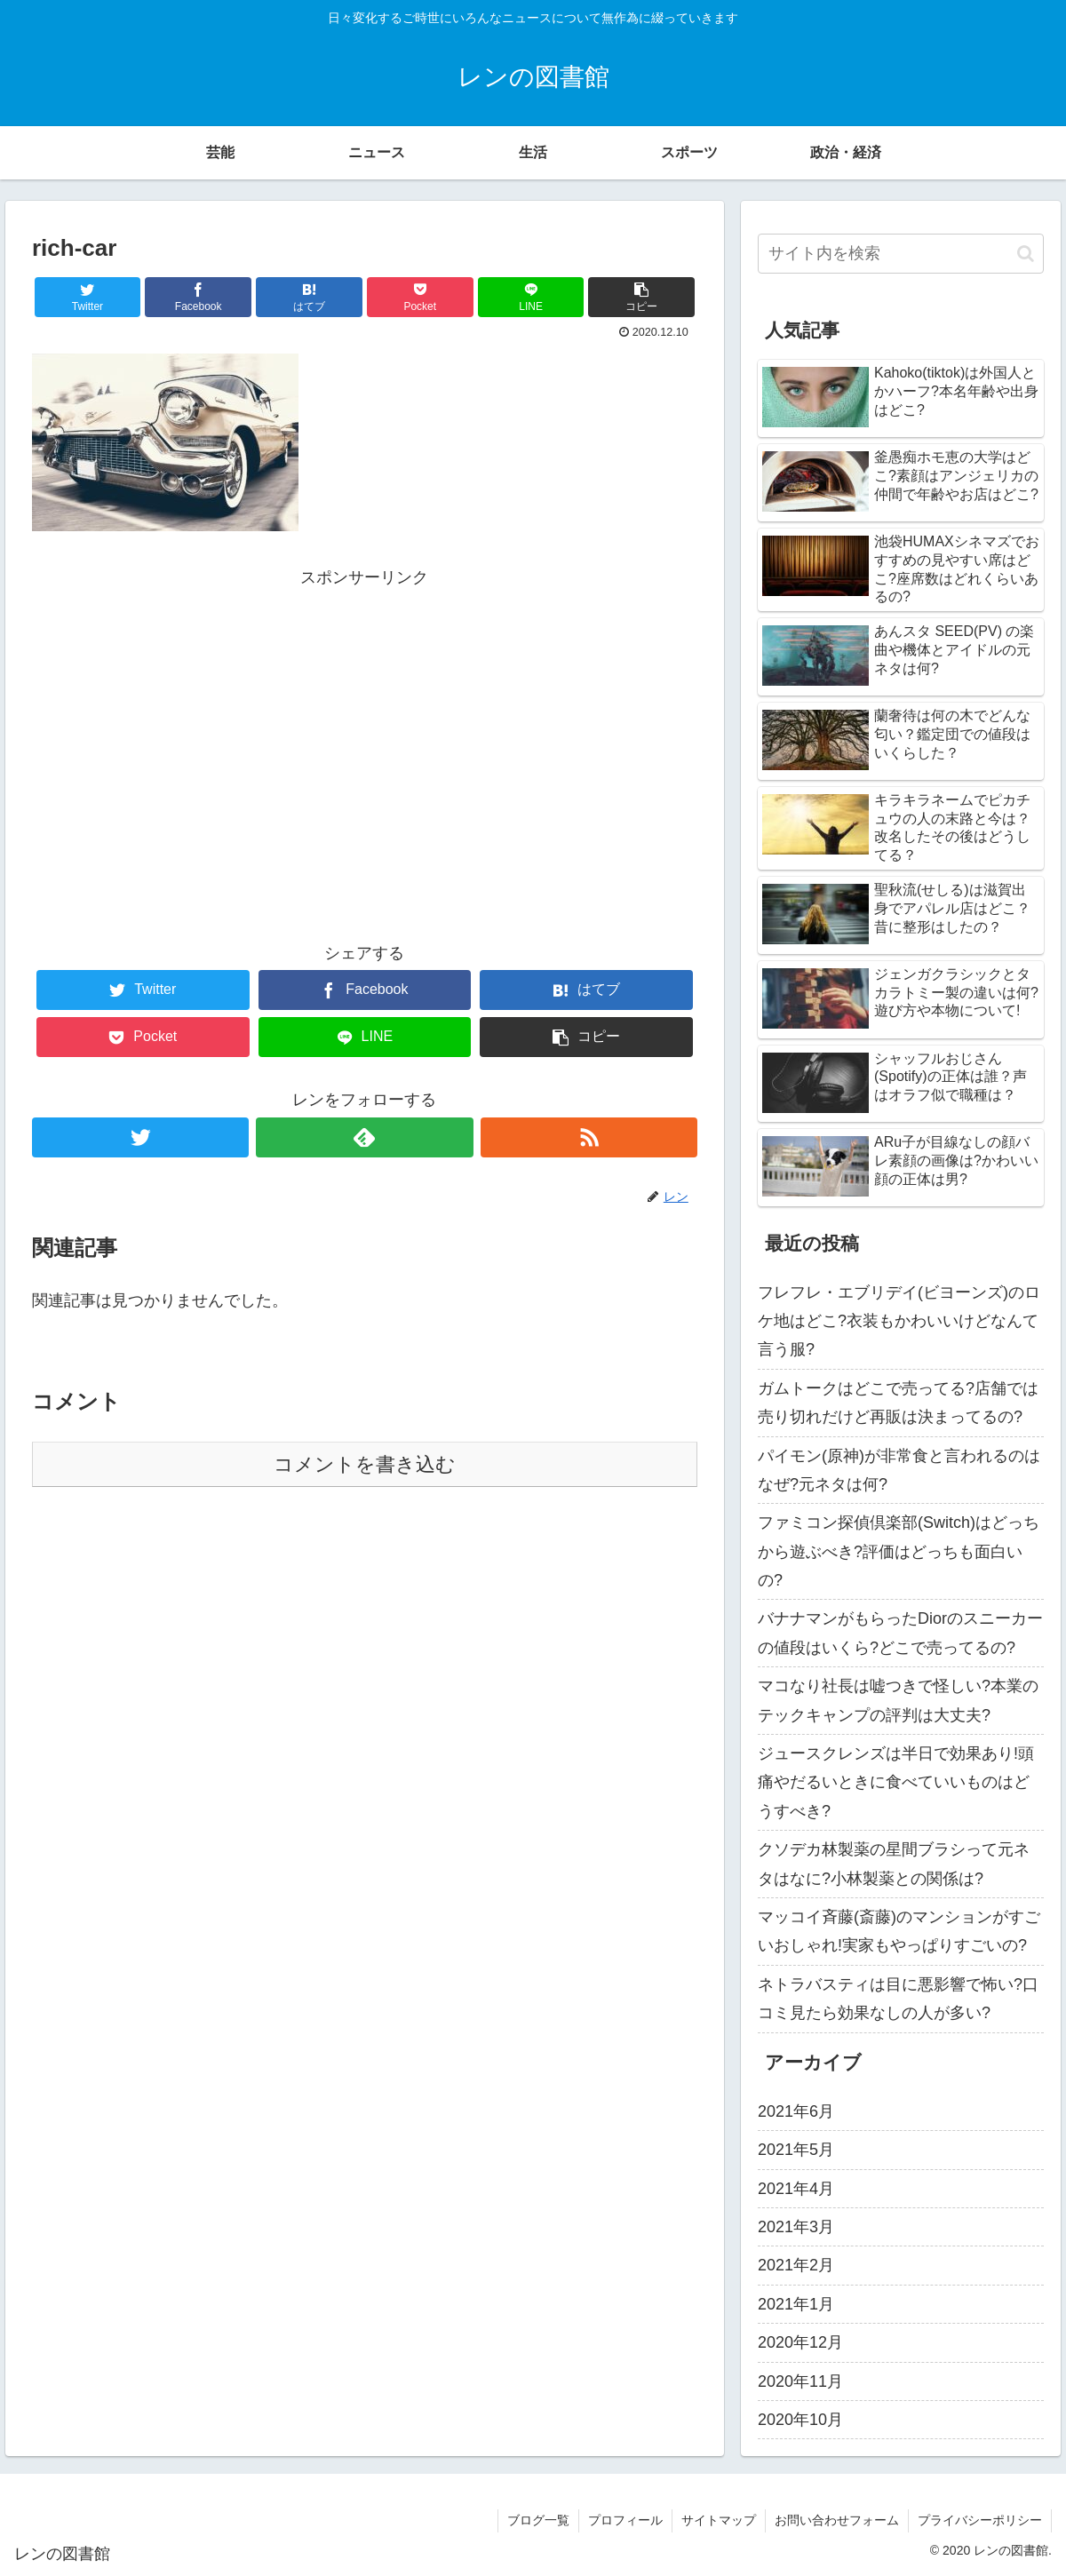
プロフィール (625, 2520)
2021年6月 (796, 2111)
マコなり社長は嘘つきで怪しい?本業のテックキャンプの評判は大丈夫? (898, 1700)
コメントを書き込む (365, 1464)
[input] (901, 254)
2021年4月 (796, 2189)
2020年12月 (800, 2342)
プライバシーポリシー (980, 2520)
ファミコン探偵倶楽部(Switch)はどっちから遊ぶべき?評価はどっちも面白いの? (898, 1551)
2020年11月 (800, 2381)
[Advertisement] (364, 716)
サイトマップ (718, 2520)
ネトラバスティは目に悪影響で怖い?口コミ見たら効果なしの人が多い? (898, 1999)
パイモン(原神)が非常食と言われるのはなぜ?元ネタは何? (899, 1470)
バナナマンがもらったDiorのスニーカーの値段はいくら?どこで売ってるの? (900, 1633)
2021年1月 (796, 2304)
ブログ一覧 (538, 2520)
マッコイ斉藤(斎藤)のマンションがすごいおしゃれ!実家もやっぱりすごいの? (899, 1931)
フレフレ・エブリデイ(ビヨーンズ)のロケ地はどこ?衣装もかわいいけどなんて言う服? (899, 1321)
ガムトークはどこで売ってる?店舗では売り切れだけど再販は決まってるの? (898, 1402)
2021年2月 (796, 2265)
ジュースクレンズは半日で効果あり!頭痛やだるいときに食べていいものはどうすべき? (896, 1782)
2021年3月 (796, 2227)
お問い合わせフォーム (837, 2520)
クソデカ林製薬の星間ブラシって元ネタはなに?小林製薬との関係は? (894, 1864)
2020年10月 (800, 2420)
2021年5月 (796, 2150)
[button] (1025, 253)
